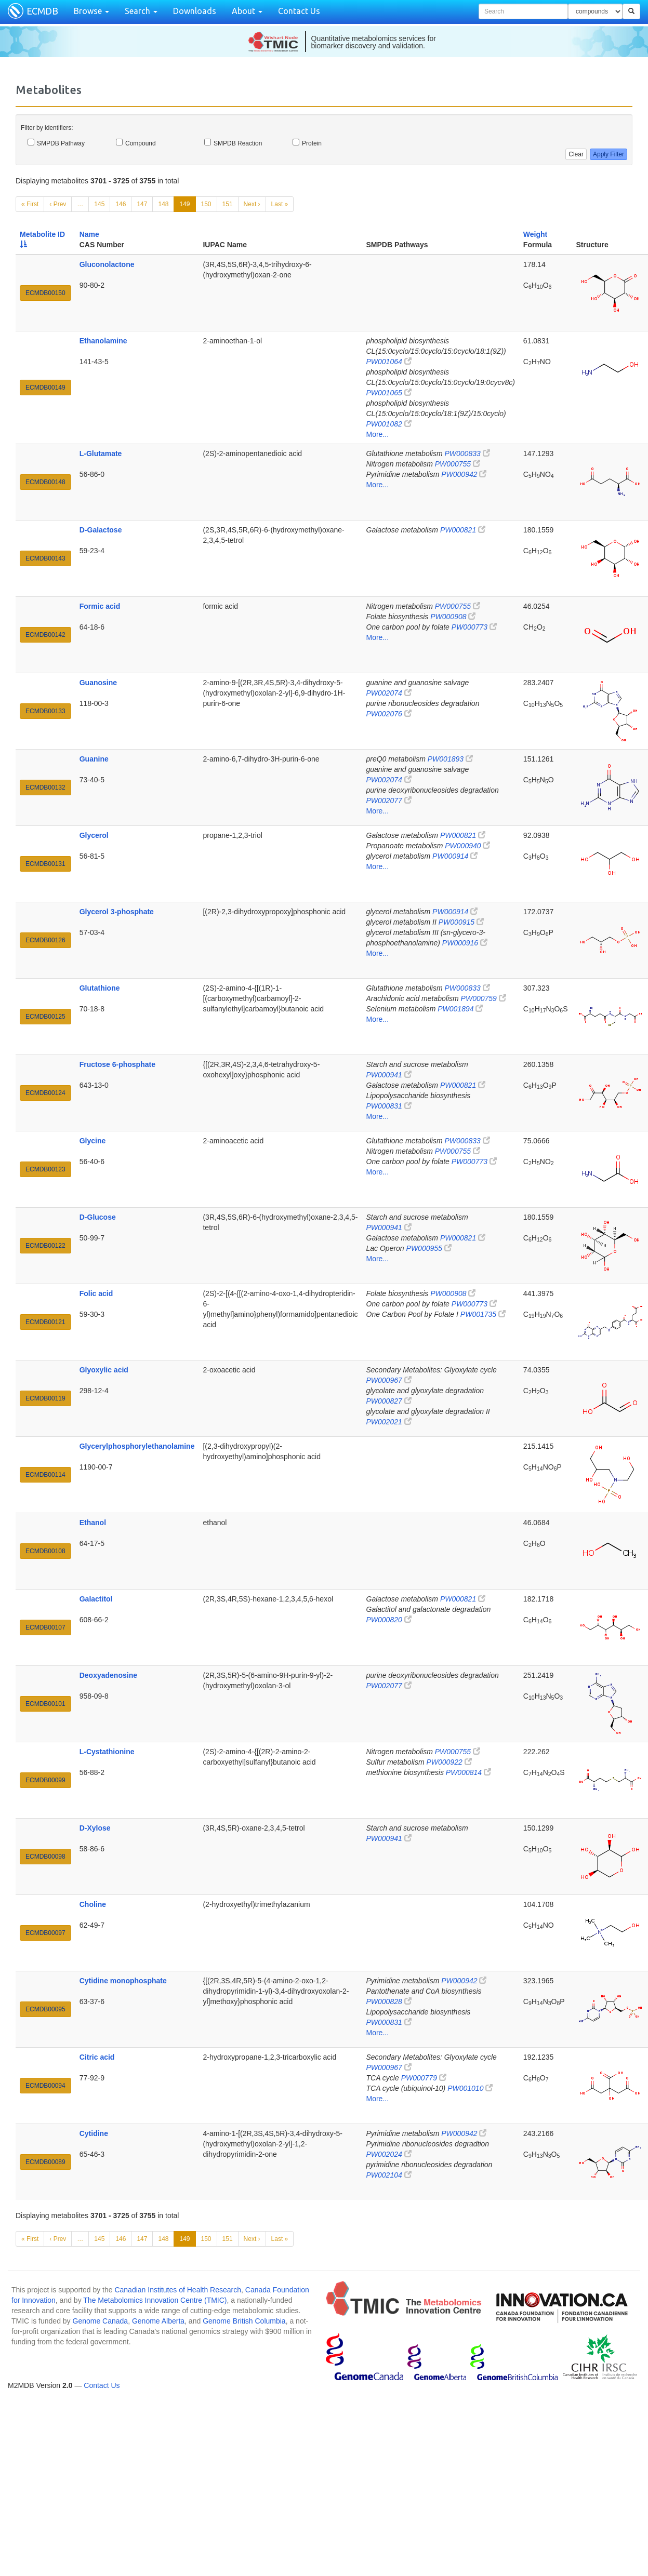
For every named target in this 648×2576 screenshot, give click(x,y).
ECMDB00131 (45, 863)
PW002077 (389, 800)
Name (89, 234)
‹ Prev (57, 204)
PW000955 (429, 1248)
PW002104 (389, 2175)
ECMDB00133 (45, 711)
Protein (307, 143)
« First (29, 204)
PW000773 (474, 627)
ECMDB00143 (45, 558)
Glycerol (94, 835)
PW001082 (389, 424)
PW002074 (389, 693)
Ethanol (93, 1522)
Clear (576, 154)
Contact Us (299, 11)
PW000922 (448, 1762)
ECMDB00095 (45, 2009)
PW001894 (460, 1009)
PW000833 (467, 453)
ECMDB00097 (45, 1933)
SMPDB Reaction (233, 143)
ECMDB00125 (45, 1016)
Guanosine (98, 682)
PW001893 (450, 759)
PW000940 (467, 846)
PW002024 (389, 2154)
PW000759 (483, 998)
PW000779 (423, 2078)
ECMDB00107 (45, 1627)
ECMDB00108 (45, 1551)
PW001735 (483, 1314)
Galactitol (96, 1599)
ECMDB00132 (45, 787)
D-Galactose (101, 530)
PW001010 (470, 2088)
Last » (279, 204)
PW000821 (462, 530)
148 (163, 204)
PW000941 (389, 1075)
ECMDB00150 (45, 293)
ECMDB (42, 11)
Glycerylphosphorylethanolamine (137, 1446)
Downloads (194, 11)
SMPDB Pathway (56, 143)
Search (141, 11)
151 (227, 204)
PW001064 (389, 361)
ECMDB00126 (45, 940)
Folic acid (96, 1293)
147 (142, 204)
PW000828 (389, 2001)
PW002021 (389, 1422)
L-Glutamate (101, 453)
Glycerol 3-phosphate (117, 911)
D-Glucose (98, 1217)
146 (120, 204)
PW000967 (389, 1380)
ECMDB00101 (45, 1703)
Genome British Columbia (244, 2321)
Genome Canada (100, 2321)
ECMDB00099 (45, 1780)
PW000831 (389, 1106)
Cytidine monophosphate (123, 1981)
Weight (535, 234)
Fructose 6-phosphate (117, 1064)
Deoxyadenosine (108, 1675)
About (247, 11)
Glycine (93, 1141)
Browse (91, 11)
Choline (93, 1904)
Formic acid (100, 606)
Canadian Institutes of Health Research (177, 2290)
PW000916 (464, 943)
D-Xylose (95, 1828)
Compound (136, 143)
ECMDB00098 (45, 1856)
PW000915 (461, 922)
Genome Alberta (158, 2321)
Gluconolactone (107, 264)
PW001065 (389, 393)
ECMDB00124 (45, 1093)
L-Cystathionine (107, 1751)
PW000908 (452, 616)
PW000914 (455, 856)
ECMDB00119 (45, 1398)
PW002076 (389, 714)
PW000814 (468, 1772)
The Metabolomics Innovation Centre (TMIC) (155, 2300)
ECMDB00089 (45, 2162)
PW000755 (457, 464)
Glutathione (100, 988)
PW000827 (389, 1401)
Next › (252, 204)
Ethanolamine (103, 341)
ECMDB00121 (45, 1322)
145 (99, 204)
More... (377, 434)
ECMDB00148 (45, 482)
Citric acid (97, 2057)
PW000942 (463, 474)
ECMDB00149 (45, 387)
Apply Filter (608, 154)
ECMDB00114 (45, 1474)
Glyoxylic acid (104, 1370)
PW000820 (389, 1620)
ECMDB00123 (45, 1169)
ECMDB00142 (45, 634)
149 (184, 204)
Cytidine (94, 2133)
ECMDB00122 (45, 1245)
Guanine (94, 759)
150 (206, 204)
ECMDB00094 (45, 2085)
